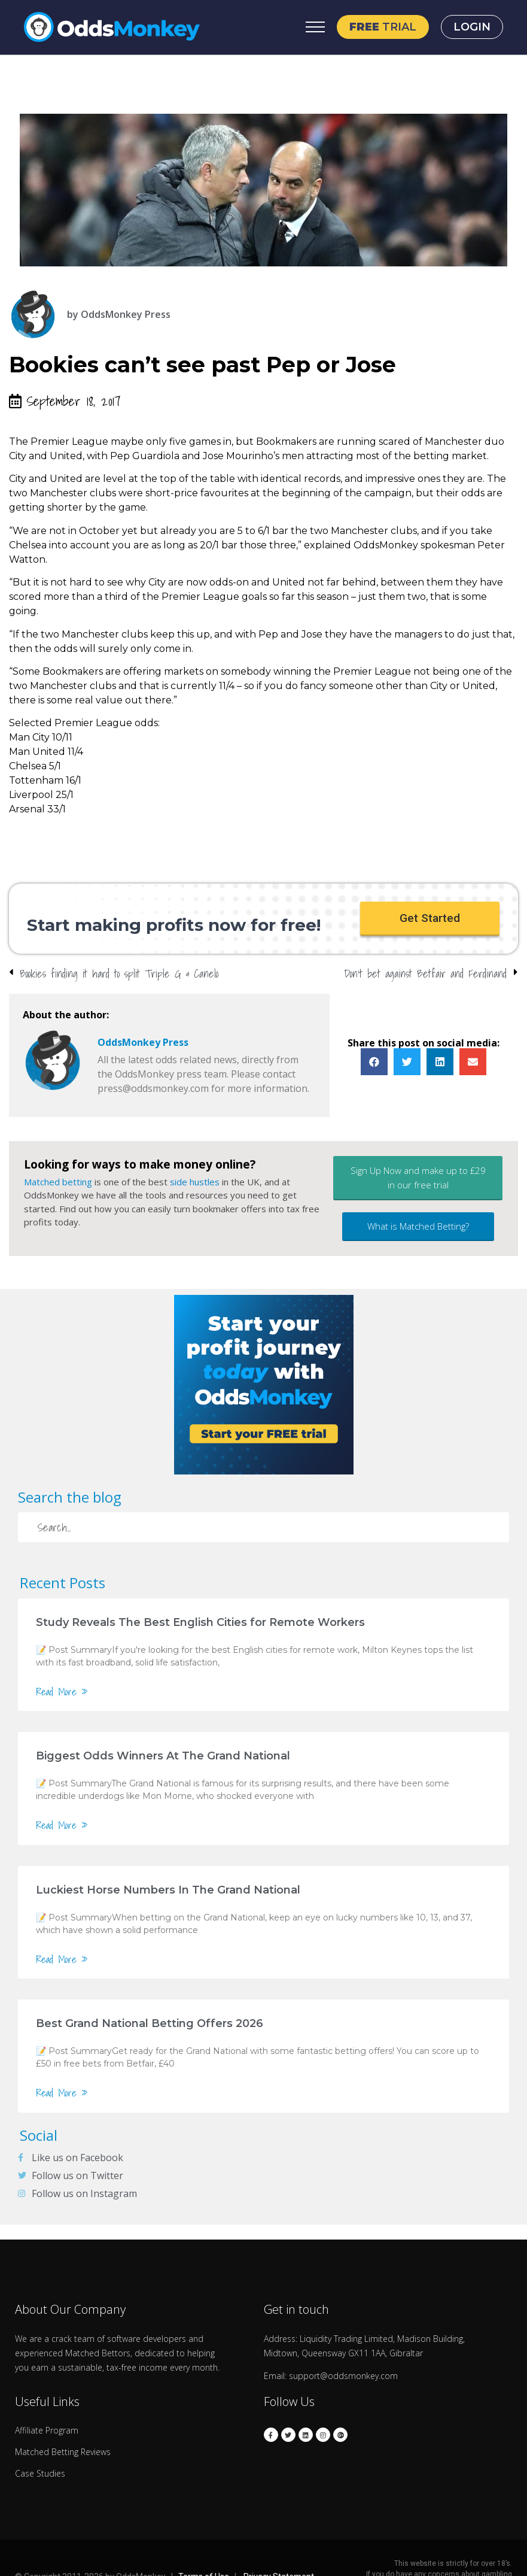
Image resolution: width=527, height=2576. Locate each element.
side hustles (195, 1184)
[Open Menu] (315, 27)
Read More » (62, 1693)
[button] (430, 920)
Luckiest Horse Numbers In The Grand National (168, 1891)
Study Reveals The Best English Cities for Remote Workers (200, 1624)
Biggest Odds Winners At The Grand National (163, 1758)
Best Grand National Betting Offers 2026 (149, 2025)
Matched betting (58, 1184)
